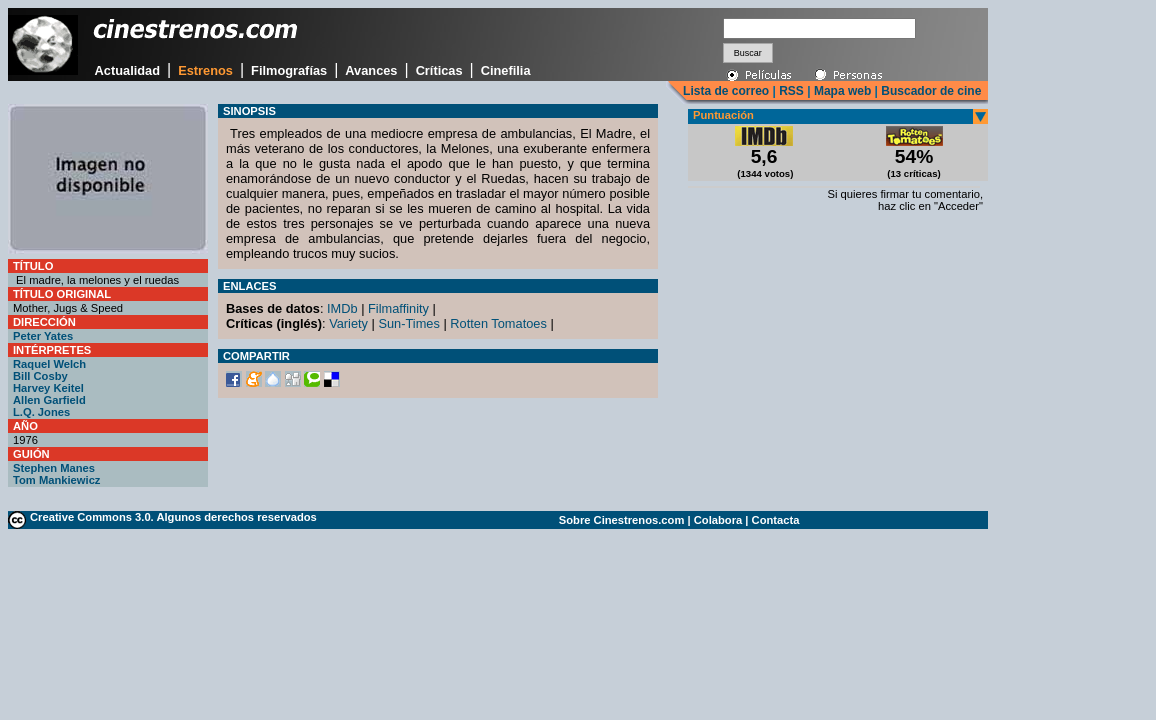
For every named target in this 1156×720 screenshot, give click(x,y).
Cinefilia (506, 70)
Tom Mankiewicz (56, 480)
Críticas (439, 70)
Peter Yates (43, 336)
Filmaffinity (398, 308)
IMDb (342, 308)
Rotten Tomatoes (498, 323)
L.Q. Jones (41, 412)
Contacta (776, 520)
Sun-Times (408, 323)
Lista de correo (726, 91)
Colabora (718, 520)
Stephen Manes (54, 468)
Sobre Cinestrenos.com (622, 520)
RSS (791, 91)
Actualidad (127, 70)
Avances (371, 70)
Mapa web (842, 91)
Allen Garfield (49, 400)
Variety (348, 323)
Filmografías (289, 70)
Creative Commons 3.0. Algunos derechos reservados (173, 517)
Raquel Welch (49, 364)
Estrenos (205, 70)
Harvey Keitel (48, 388)
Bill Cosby (40, 376)
